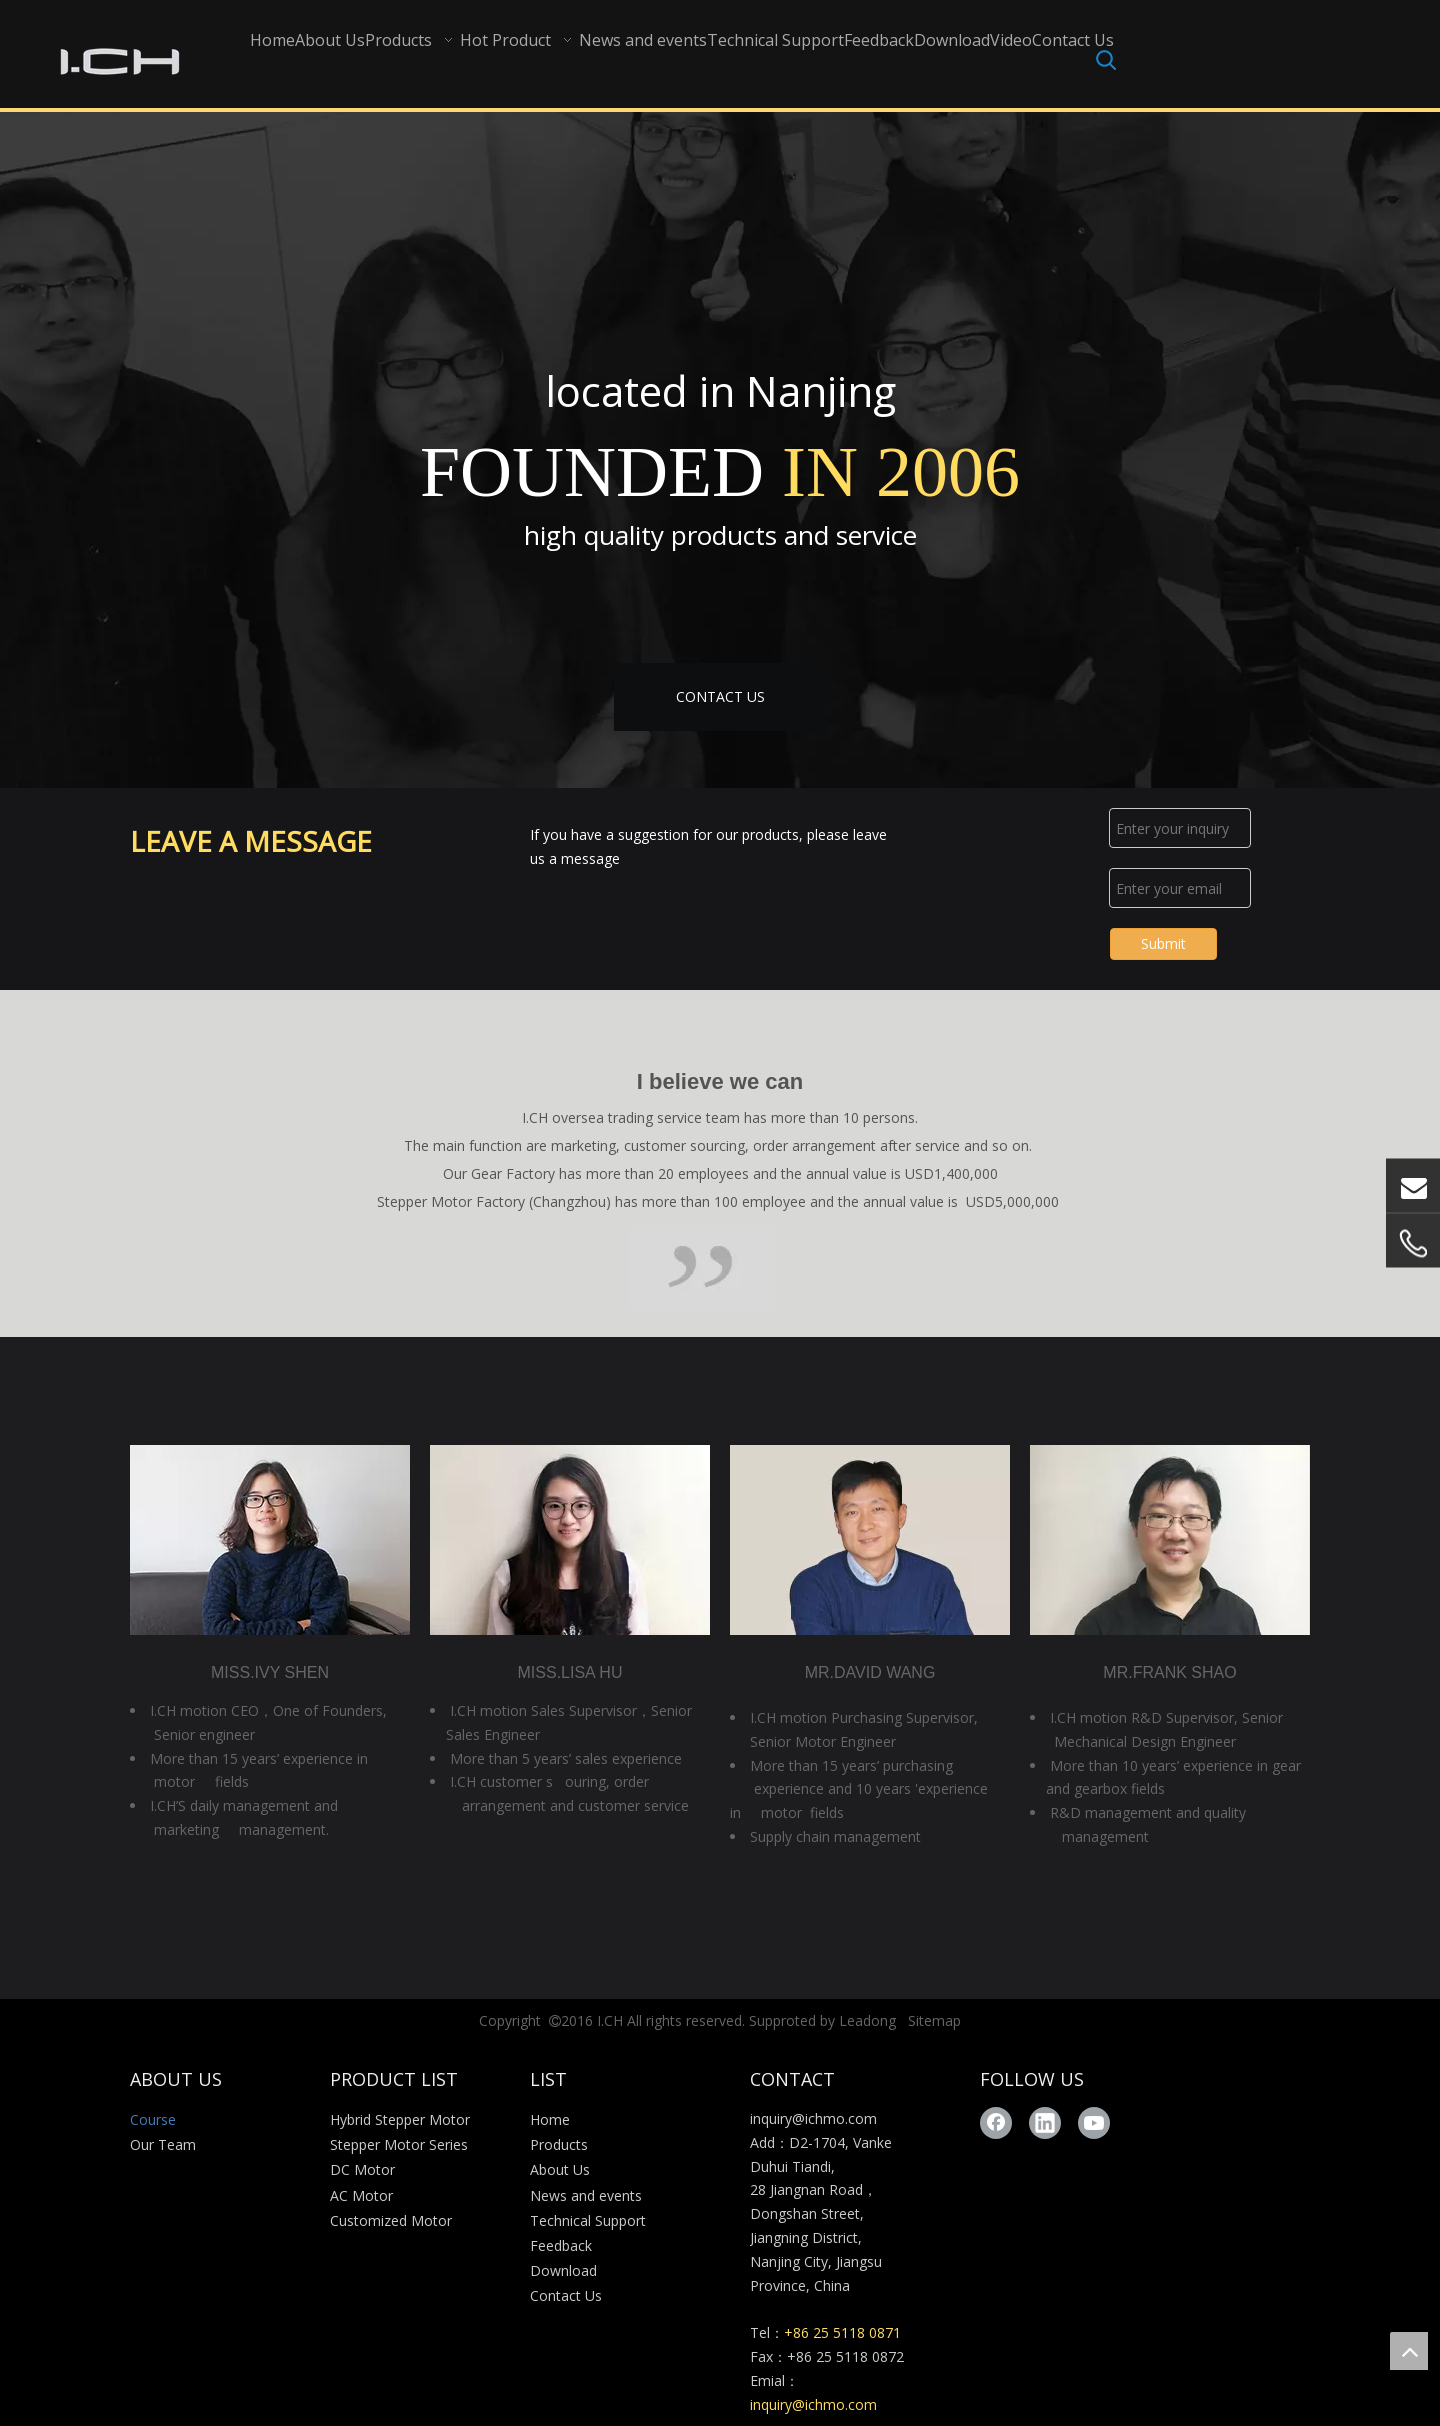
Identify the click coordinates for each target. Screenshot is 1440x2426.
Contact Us (566, 2295)
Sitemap (934, 2020)
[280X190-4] (870, 1540)
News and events (586, 2195)
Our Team (163, 2144)
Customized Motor (391, 2220)
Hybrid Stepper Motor (400, 2119)
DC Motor (362, 2169)
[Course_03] (702, 1268)
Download (563, 2270)
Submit (1163, 943)
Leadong (867, 2020)
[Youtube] (1094, 2123)
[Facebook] (996, 2123)
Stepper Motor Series (399, 2144)
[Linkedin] (1045, 2123)
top (1409, 2351)
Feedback (561, 2245)
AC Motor (361, 2195)
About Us (560, 2169)
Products (559, 2144)
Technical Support (588, 2220)
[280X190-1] (570, 1540)
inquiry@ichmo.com (813, 2118)
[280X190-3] (270, 1540)
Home (550, 2119)
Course (153, 2119)
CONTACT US (720, 696)
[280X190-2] (1170, 1540)
